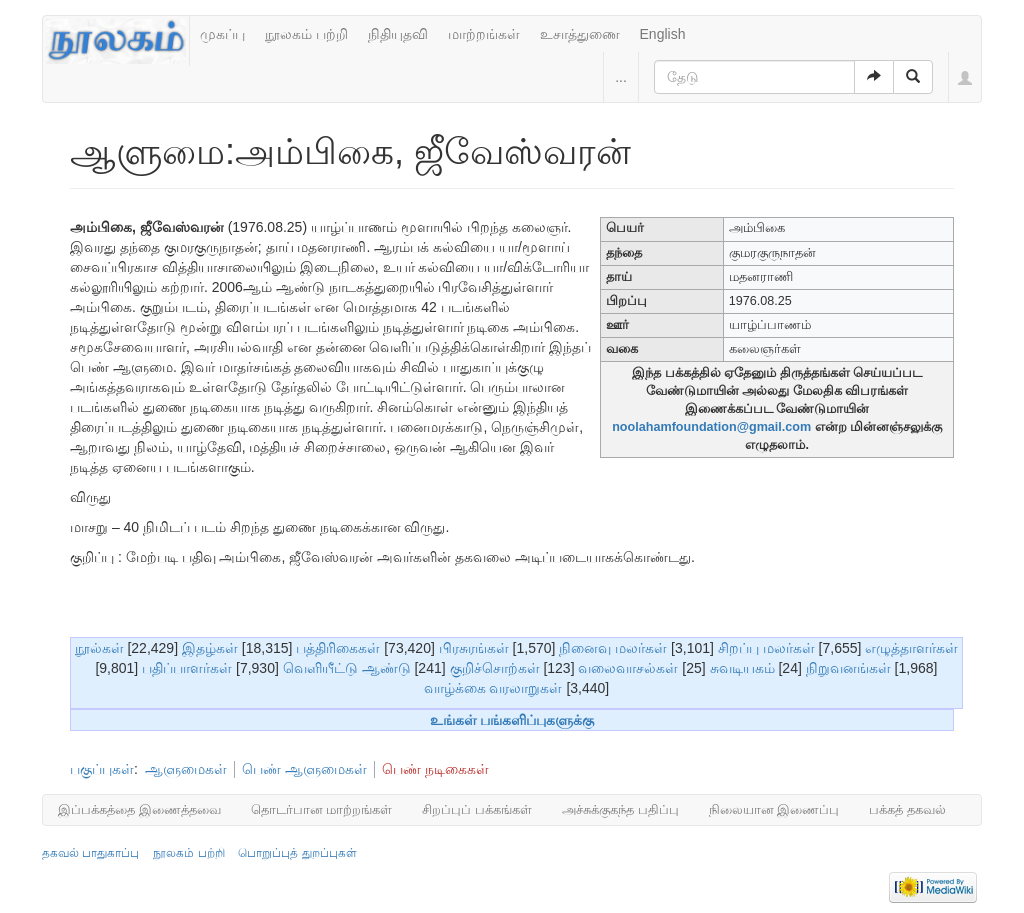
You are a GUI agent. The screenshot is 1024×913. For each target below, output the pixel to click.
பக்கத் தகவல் (907, 809)
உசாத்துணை (580, 34)
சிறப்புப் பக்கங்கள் (477, 809)
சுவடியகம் (742, 668)
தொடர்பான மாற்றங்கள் (322, 809)
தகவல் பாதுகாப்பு (90, 853)
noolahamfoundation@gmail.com (711, 427)
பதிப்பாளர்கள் (187, 668)
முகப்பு (222, 34)
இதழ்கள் (210, 648)
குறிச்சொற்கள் (495, 668)
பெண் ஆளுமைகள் (304, 769)
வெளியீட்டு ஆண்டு (347, 668)
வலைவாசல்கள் (628, 668)
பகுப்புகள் (102, 769)
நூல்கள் (99, 648)
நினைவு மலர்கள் (613, 648)
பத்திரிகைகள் (338, 648)
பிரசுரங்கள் (474, 648)
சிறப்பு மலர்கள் (766, 648)
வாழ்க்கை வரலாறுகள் (493, 688)
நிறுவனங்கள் (848, 668)
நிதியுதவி (398, 34)
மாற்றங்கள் (484, 34)
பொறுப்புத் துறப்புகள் (297, 853)
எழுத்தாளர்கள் (911, 648)
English (663, 34)
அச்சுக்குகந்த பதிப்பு (620, 809)
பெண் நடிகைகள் (435, 769)
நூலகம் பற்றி (306, 34)
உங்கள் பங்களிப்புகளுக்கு (512, 720)
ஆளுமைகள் (186, 769)
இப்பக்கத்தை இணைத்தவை (139, 809)
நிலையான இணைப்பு (774, 809)
